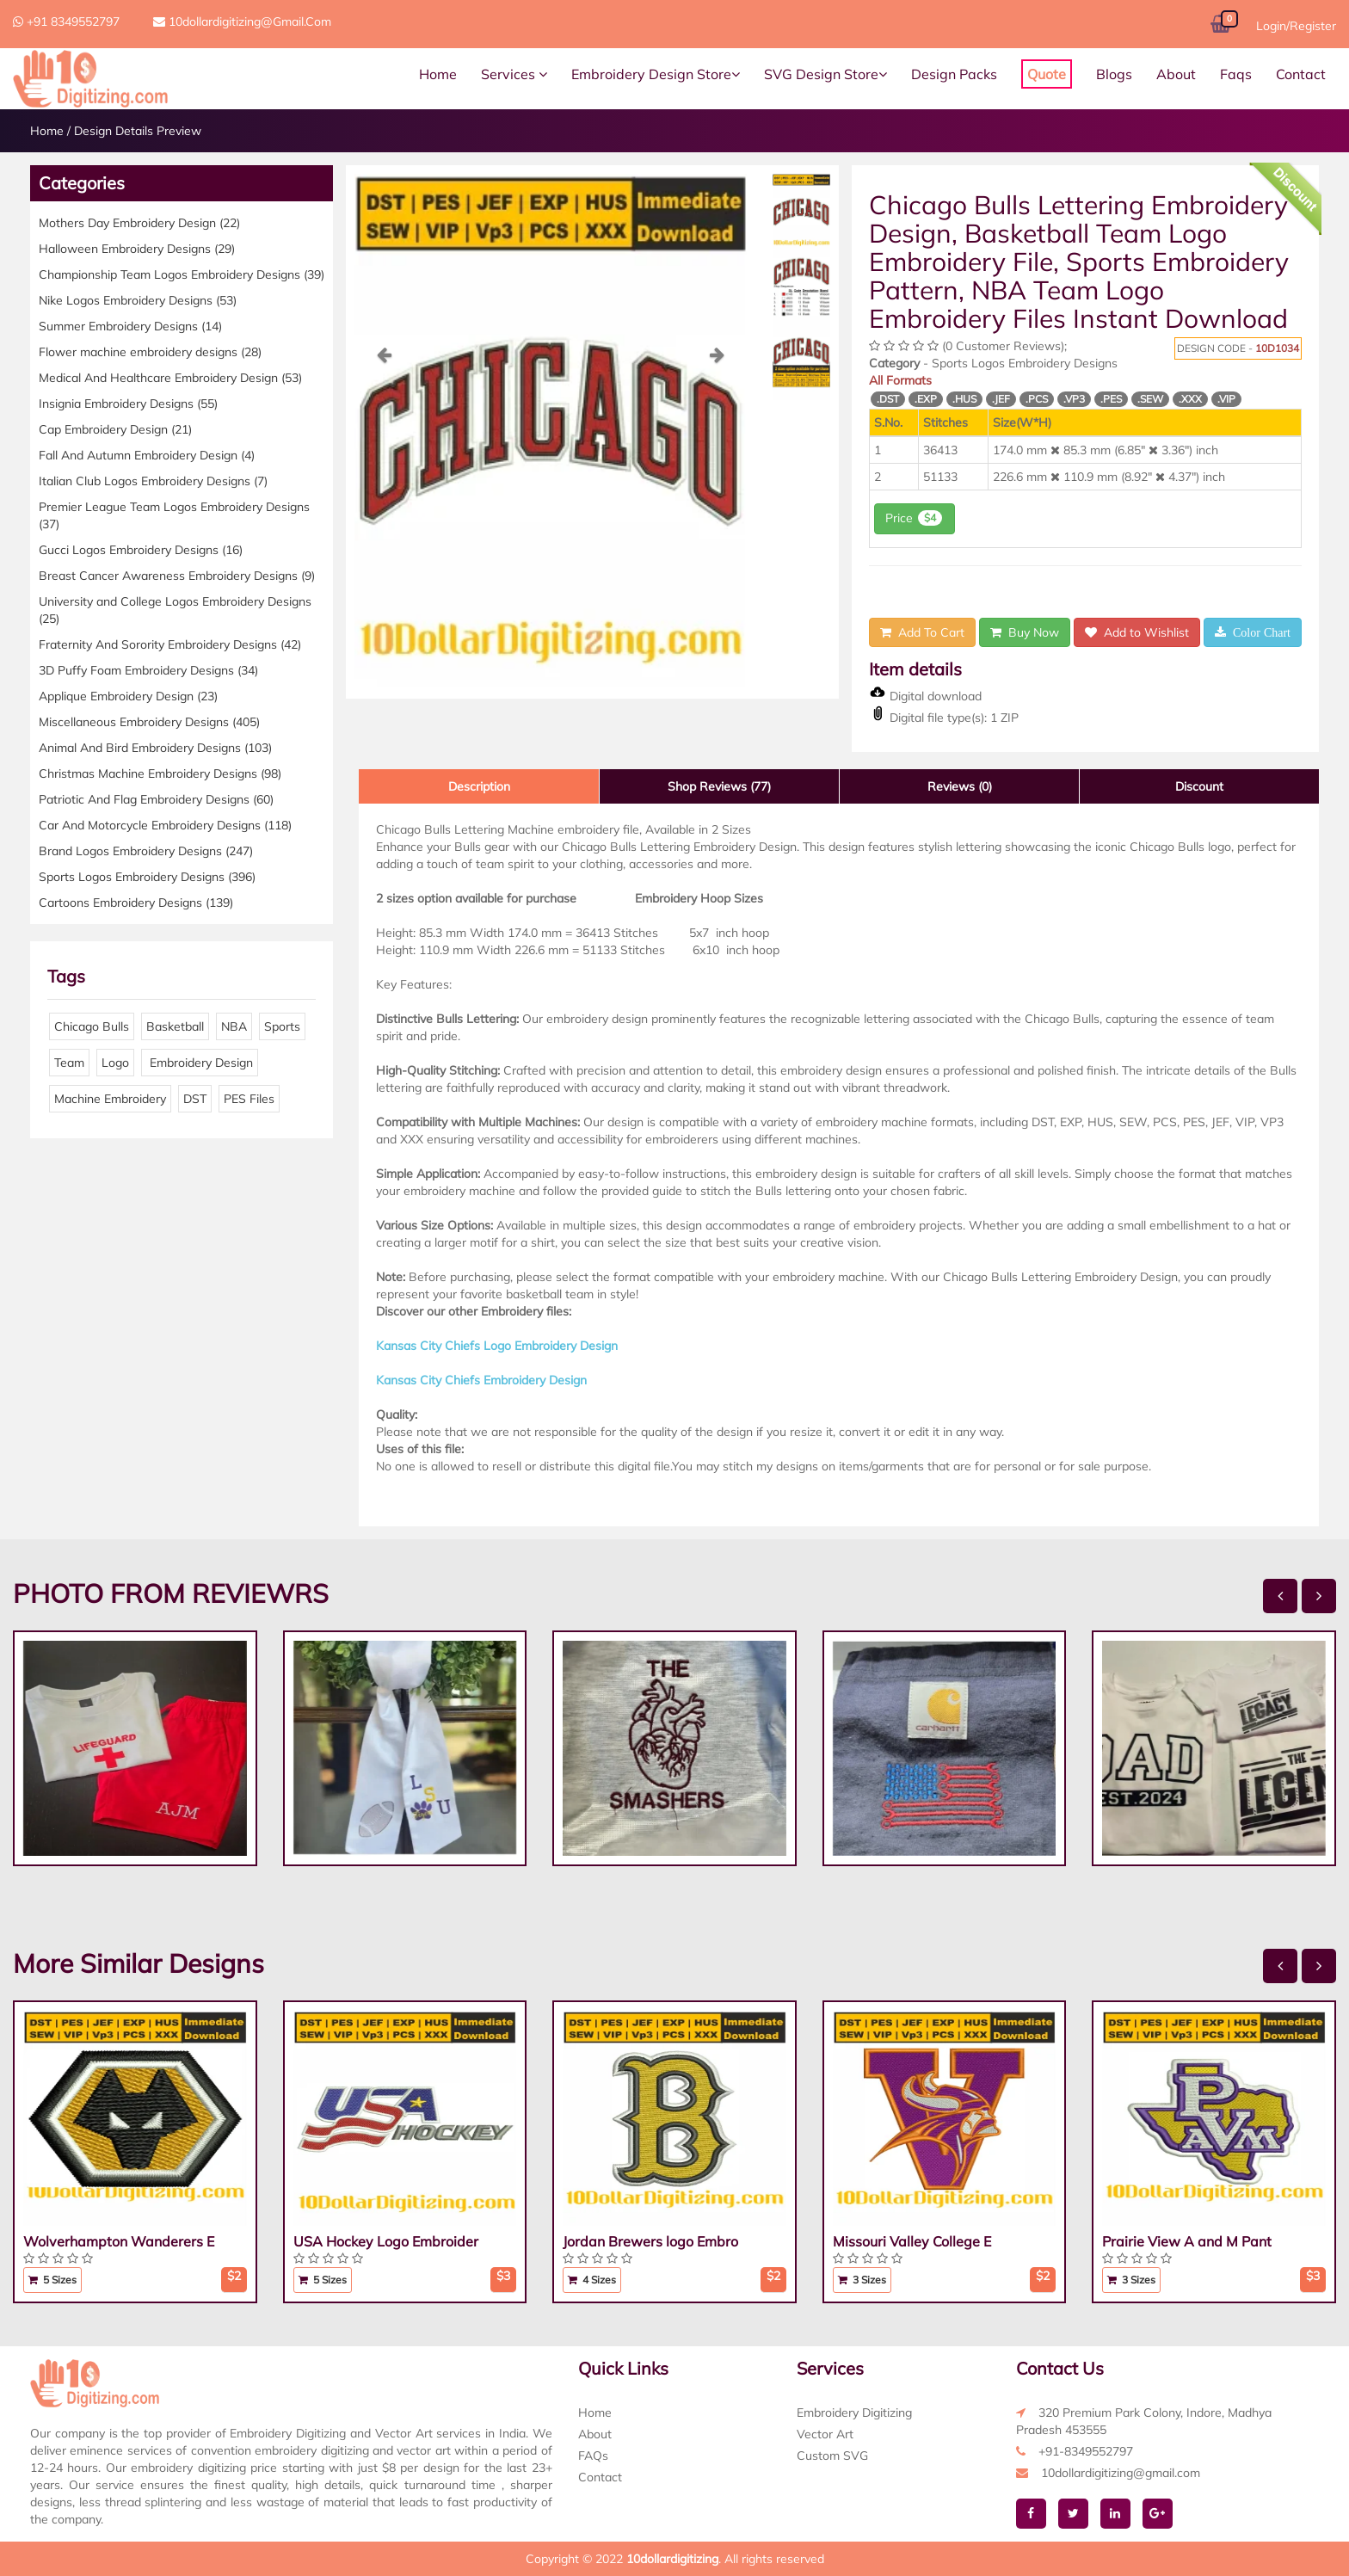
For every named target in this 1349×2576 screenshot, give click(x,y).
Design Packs (954, 74)
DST (194, 1098)
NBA (234, 1026)
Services (514, 74)
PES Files (249, 1098)
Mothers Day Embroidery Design (139, 223)
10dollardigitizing (672, 2559)
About (1176, 74)
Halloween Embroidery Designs (137, 248)
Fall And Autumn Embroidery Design (147, 455)
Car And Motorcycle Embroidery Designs (165, 825)
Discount (1199, 786)
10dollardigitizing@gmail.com (242, 21)
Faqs (1236, 74)
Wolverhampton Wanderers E (118, 2241)
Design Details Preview (137, 131)
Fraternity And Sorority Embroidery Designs (170, 644)
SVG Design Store (825, 74)
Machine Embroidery (110, 1098)
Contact (1301, 74)
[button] (383, 516)
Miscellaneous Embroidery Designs (149, 722)
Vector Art (825, 2434)
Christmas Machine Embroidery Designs (160, 773)
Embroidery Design (199, 1062)
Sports (282, 1026)
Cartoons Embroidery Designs (136, 902)
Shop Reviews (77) (719, 786)
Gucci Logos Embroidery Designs (141, 550)
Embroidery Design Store (655, 74)
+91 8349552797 (66, 21)
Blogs (1114, 74)
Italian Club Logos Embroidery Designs (153, 481)
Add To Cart (922, 632)
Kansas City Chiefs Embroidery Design (481, 1380)
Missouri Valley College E (912, 2241)
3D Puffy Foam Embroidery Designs (148, 670)
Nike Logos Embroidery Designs (138, 300)
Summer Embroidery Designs (130, 326)
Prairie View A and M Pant (1187, 2241)
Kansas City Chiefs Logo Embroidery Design (497, 1345)
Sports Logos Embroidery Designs (147, 876)
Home (438, 74)
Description (479, 786)
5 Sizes (52, 2279)
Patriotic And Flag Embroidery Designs (156, 799)
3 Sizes (862, 2279)
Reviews (959, 786)
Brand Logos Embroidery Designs (146, 851)
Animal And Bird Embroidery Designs (155, 747)
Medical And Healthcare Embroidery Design (170, 377)
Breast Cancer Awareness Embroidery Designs (177, 575)
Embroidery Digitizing (854, 2412)
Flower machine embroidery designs (150, 352)
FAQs (593, 2455)
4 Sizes (592, 2279)
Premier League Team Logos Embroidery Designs (174, 515)
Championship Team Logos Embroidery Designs (181, 274)
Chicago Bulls (91, 1026)
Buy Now (1024, 632)
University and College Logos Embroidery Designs (175, 610)
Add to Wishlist (1137, 632)
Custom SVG (832, 2455)
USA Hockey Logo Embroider (385, 2241)
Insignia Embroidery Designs (128, 403)
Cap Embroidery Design (115, 429)
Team (69, 1062)
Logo (115, 1062)
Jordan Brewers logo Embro (650, 2241)
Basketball (175, 1026)
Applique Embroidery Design (128, 696)
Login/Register (1296, 26)
